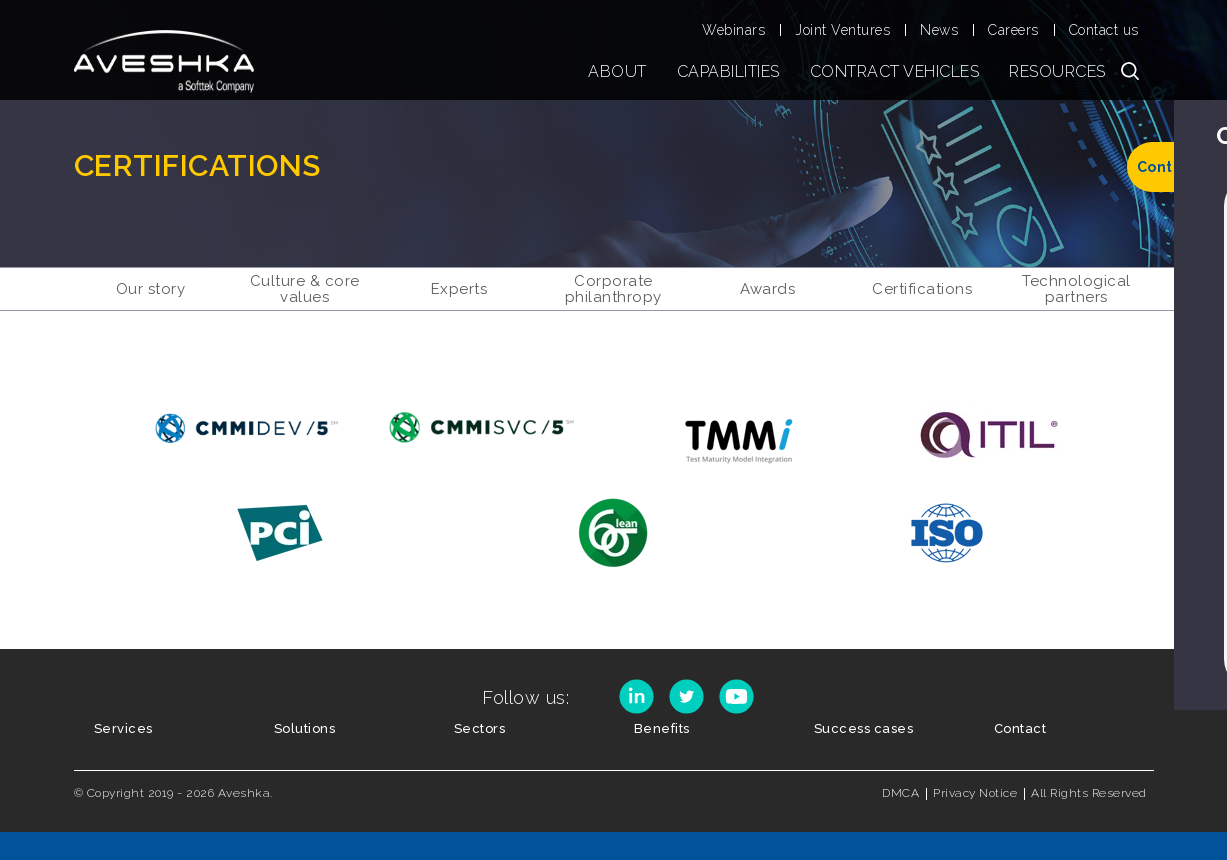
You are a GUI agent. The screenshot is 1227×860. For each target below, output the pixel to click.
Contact (1020, 728)
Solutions (305, 728)
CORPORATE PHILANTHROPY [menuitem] (613, 289)
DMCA (900, 793)
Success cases (864, 728)
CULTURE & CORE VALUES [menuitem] (305, 289)
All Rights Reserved (1089, 793)
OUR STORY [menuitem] (151, 289)
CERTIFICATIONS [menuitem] (922, 289)
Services (123, 728)
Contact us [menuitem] (1104, 30)
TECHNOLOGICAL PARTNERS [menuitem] (1076, 289)
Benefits (662, 728)
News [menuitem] (939, 30)
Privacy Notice (975, 793)
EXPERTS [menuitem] (459, 289)
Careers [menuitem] (1013, 30)
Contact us (1177, 167)
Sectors (480, 728)
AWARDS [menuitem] (767, 289)
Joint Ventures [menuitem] (842, 30)
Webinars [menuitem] (733, 30)
